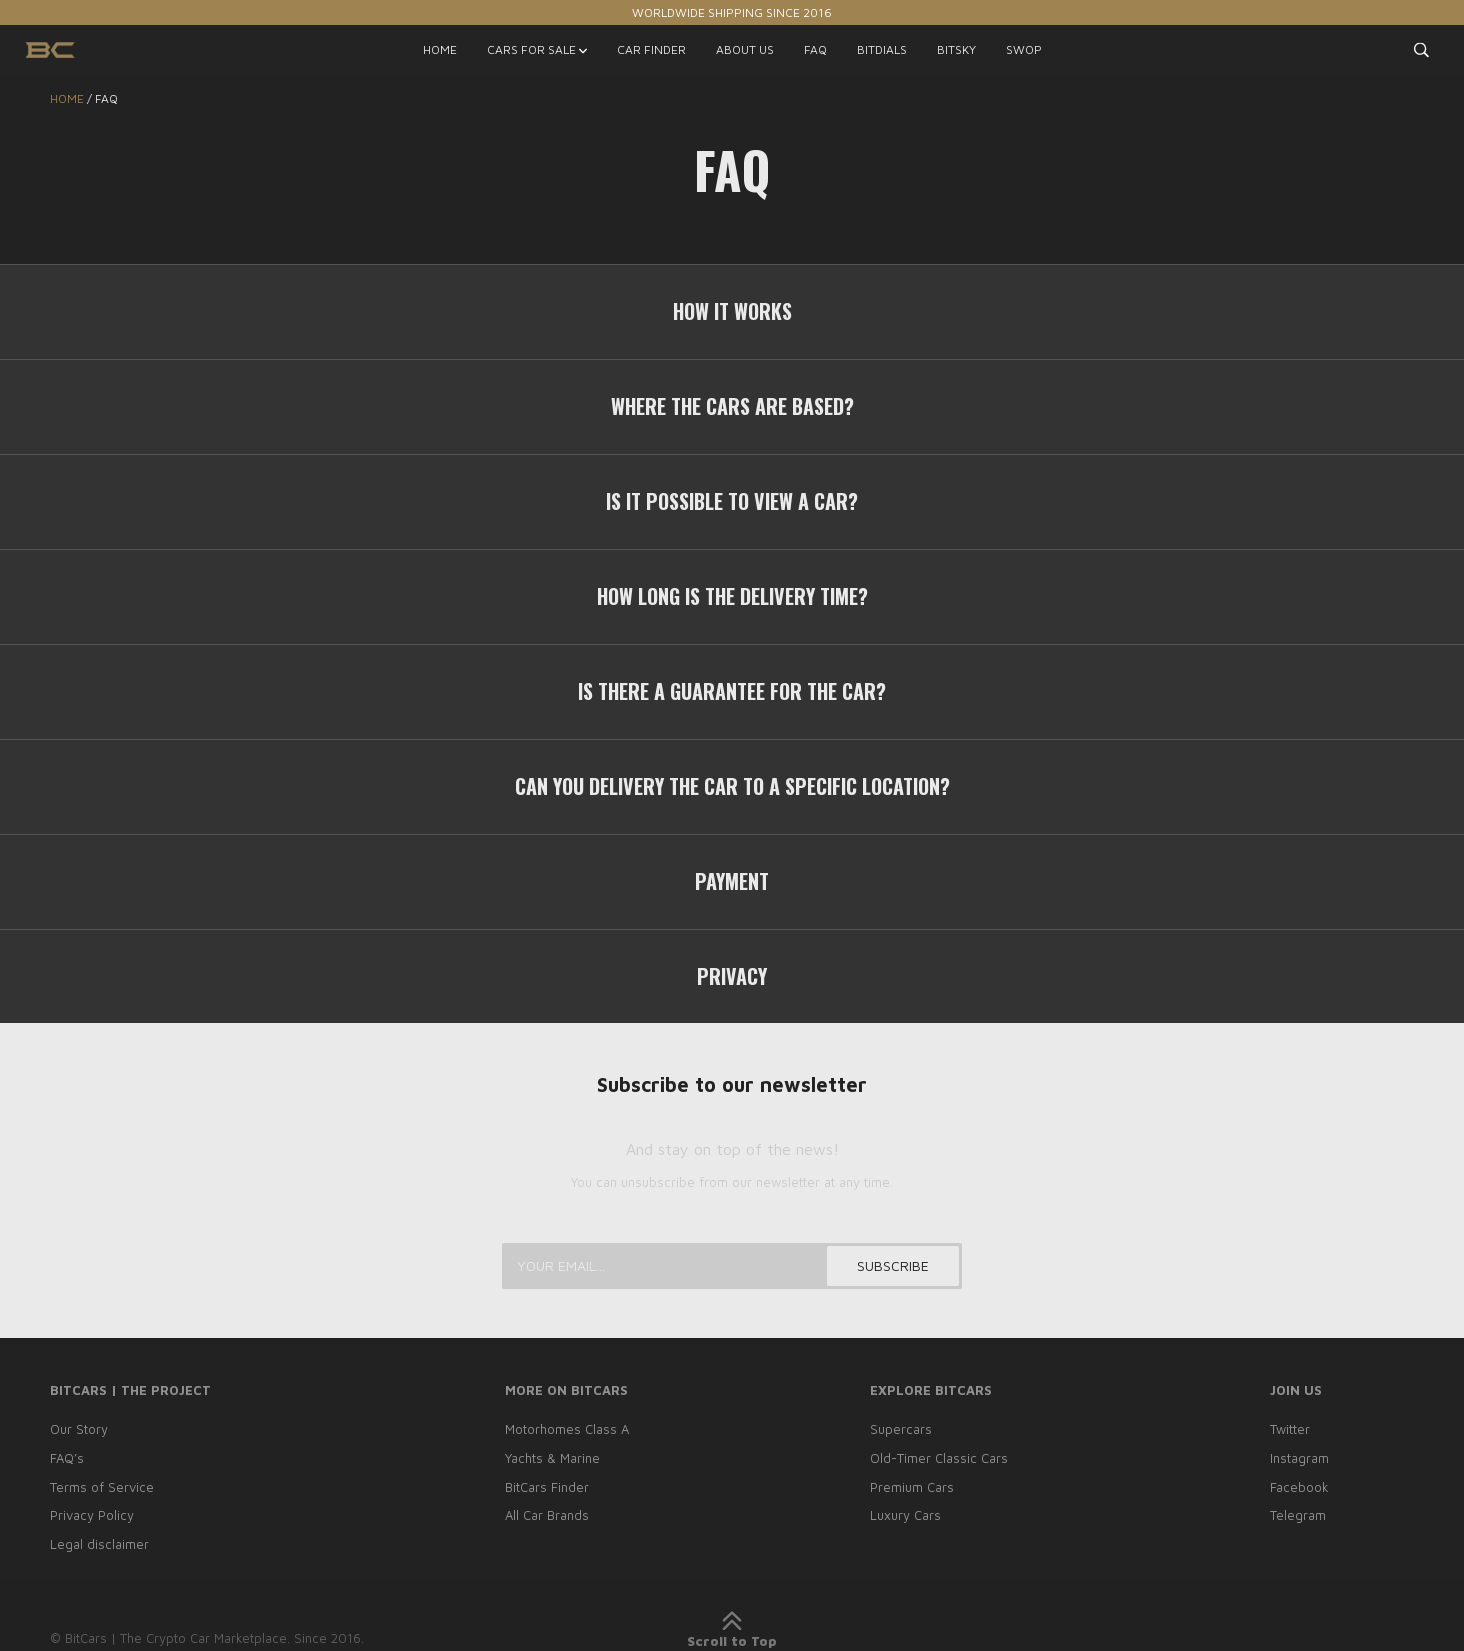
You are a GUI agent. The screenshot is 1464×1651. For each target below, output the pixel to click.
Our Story (79, 1429)
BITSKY (956, 49)
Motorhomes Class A (567, 1429)
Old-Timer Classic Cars (939, 1458)
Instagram (1299, 1458)
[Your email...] (732, 1266)
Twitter (1290, 1429)
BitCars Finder (547, 1487)
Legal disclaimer (99, 1544)
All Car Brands (547, 1515)
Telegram (1298, 1515)
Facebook (1299, 1487)
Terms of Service (102, 1487)
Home (67, 98)
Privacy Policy (92, 1515)
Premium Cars (912, 1487)
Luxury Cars (905, 1515)
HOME (440, 49)
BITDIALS (882, 49)
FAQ (815, 49)
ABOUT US (745, 49)
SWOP (1024, 49)
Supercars (901, 1429)
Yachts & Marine (552, 1458)
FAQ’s (67, 1458)
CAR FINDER (651, 49)
